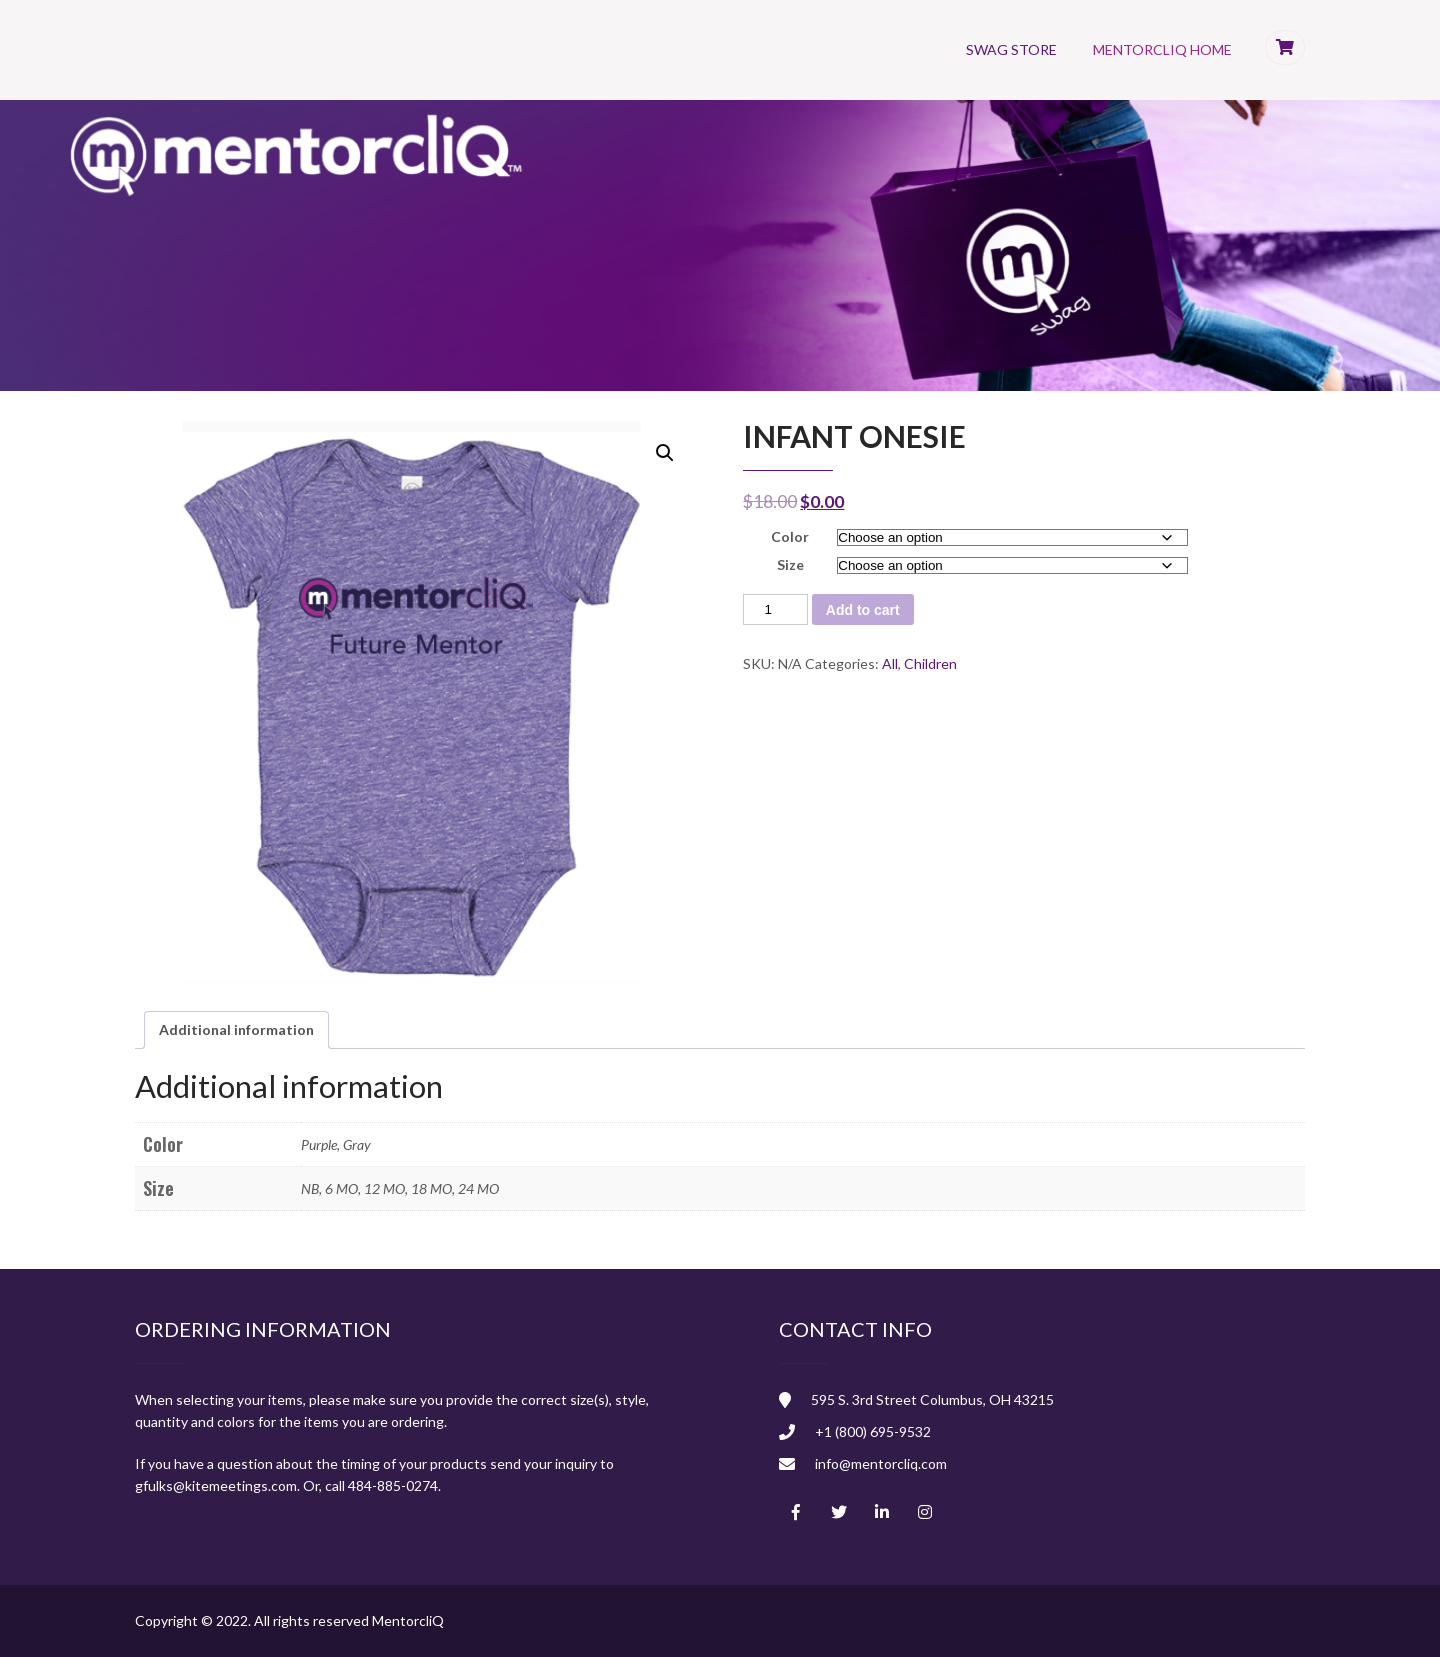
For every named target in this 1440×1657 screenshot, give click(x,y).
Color (790, 536)
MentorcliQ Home (1162, 49)
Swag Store (1011, 49)
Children (930, 663)
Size (790, 564)
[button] (665, 453)
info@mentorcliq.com (881, 1463)
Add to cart (863, 610)
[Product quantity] (775, 609)
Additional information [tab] (236, 1029)
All (890, 663)
